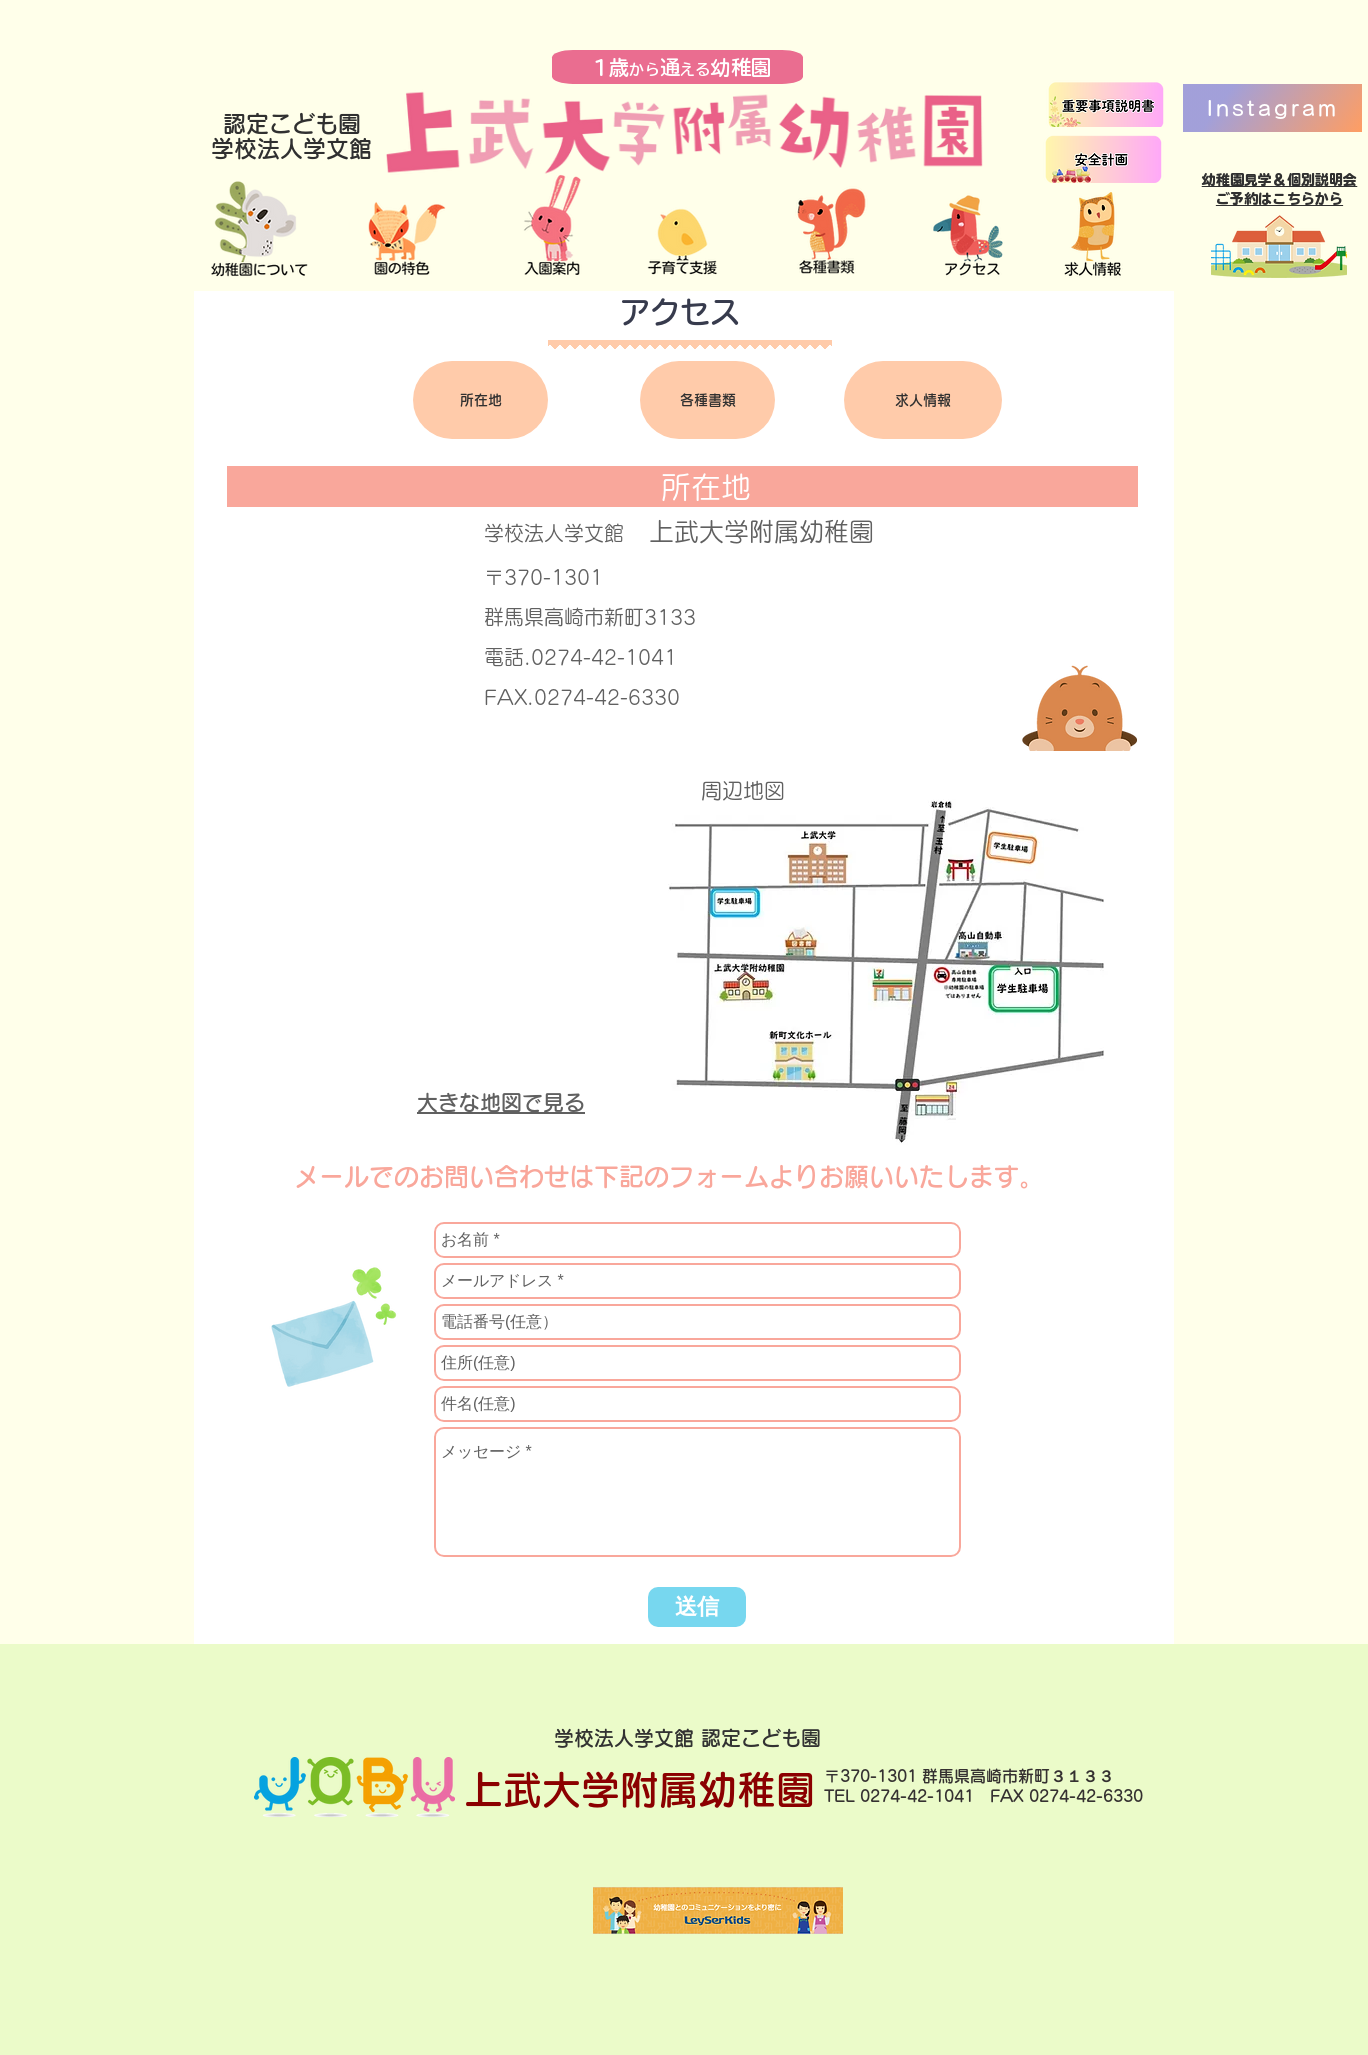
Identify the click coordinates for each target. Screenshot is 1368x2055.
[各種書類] (707, 400)
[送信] (697, 1607)
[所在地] (480, 400)
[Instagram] (1272, 108)
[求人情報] (923, 400)
